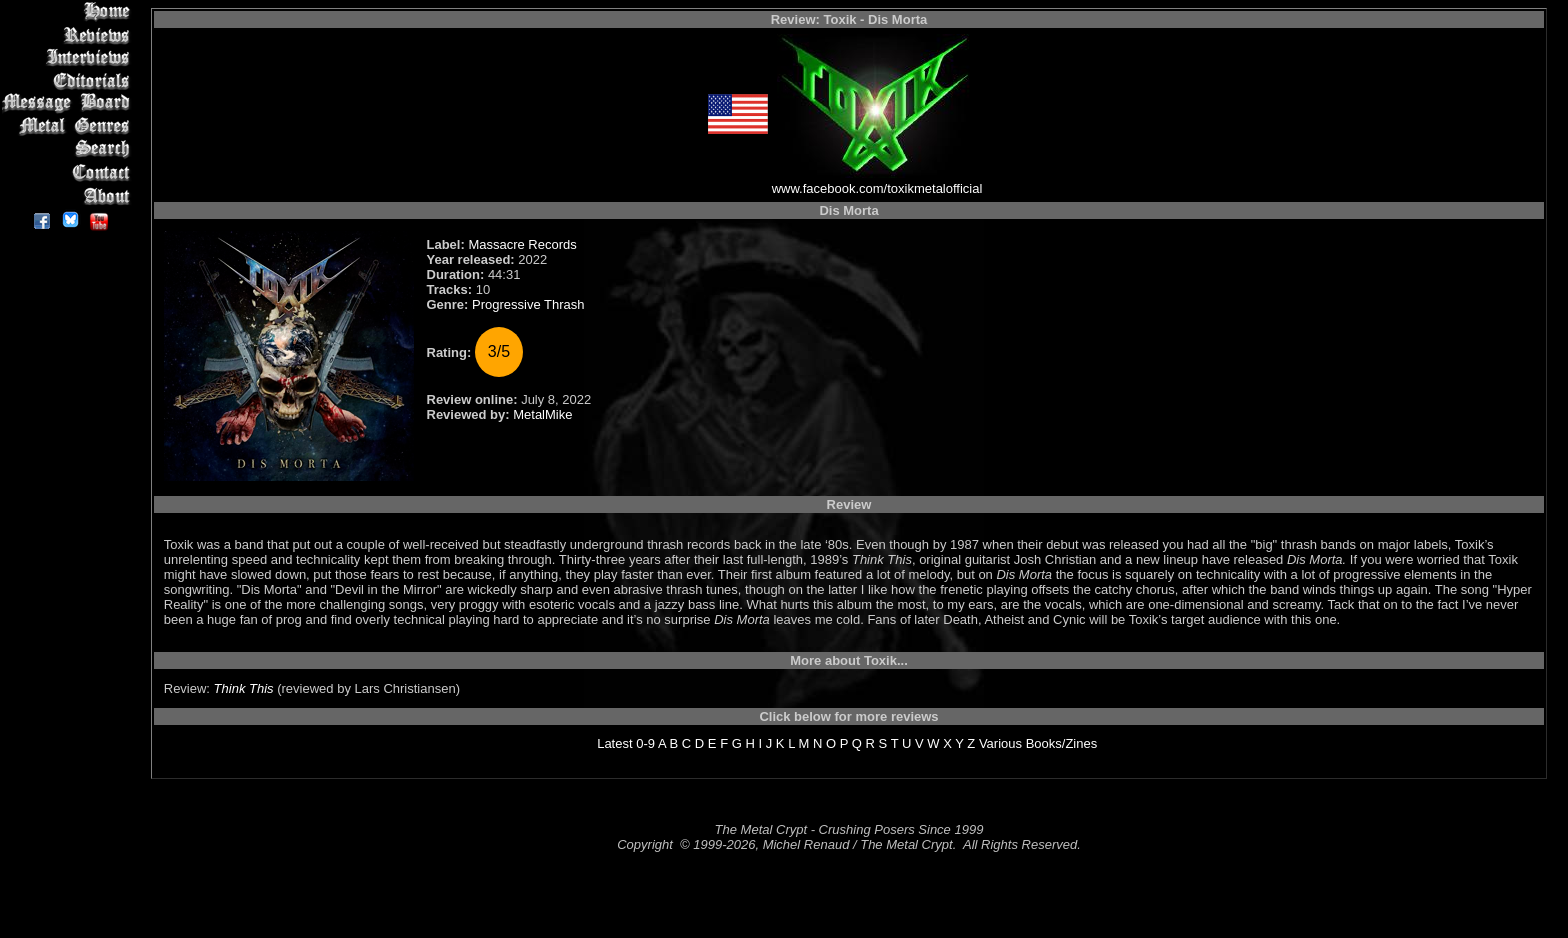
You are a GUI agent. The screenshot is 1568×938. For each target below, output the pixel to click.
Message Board (69, 103)
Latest (614, 743)
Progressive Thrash (528, 304)
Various (1000, 743)
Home (69, 11)
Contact (69, 172)
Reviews (69, 34)
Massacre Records (522, 244)
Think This (244, 688)
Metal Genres (69, 126)
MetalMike (542, 414)
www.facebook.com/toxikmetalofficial (877, 188)
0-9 (645, 743)
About (69, 195)
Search (69, 149)
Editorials (69, 80)
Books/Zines (1062, 743)
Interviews (69, 57)
